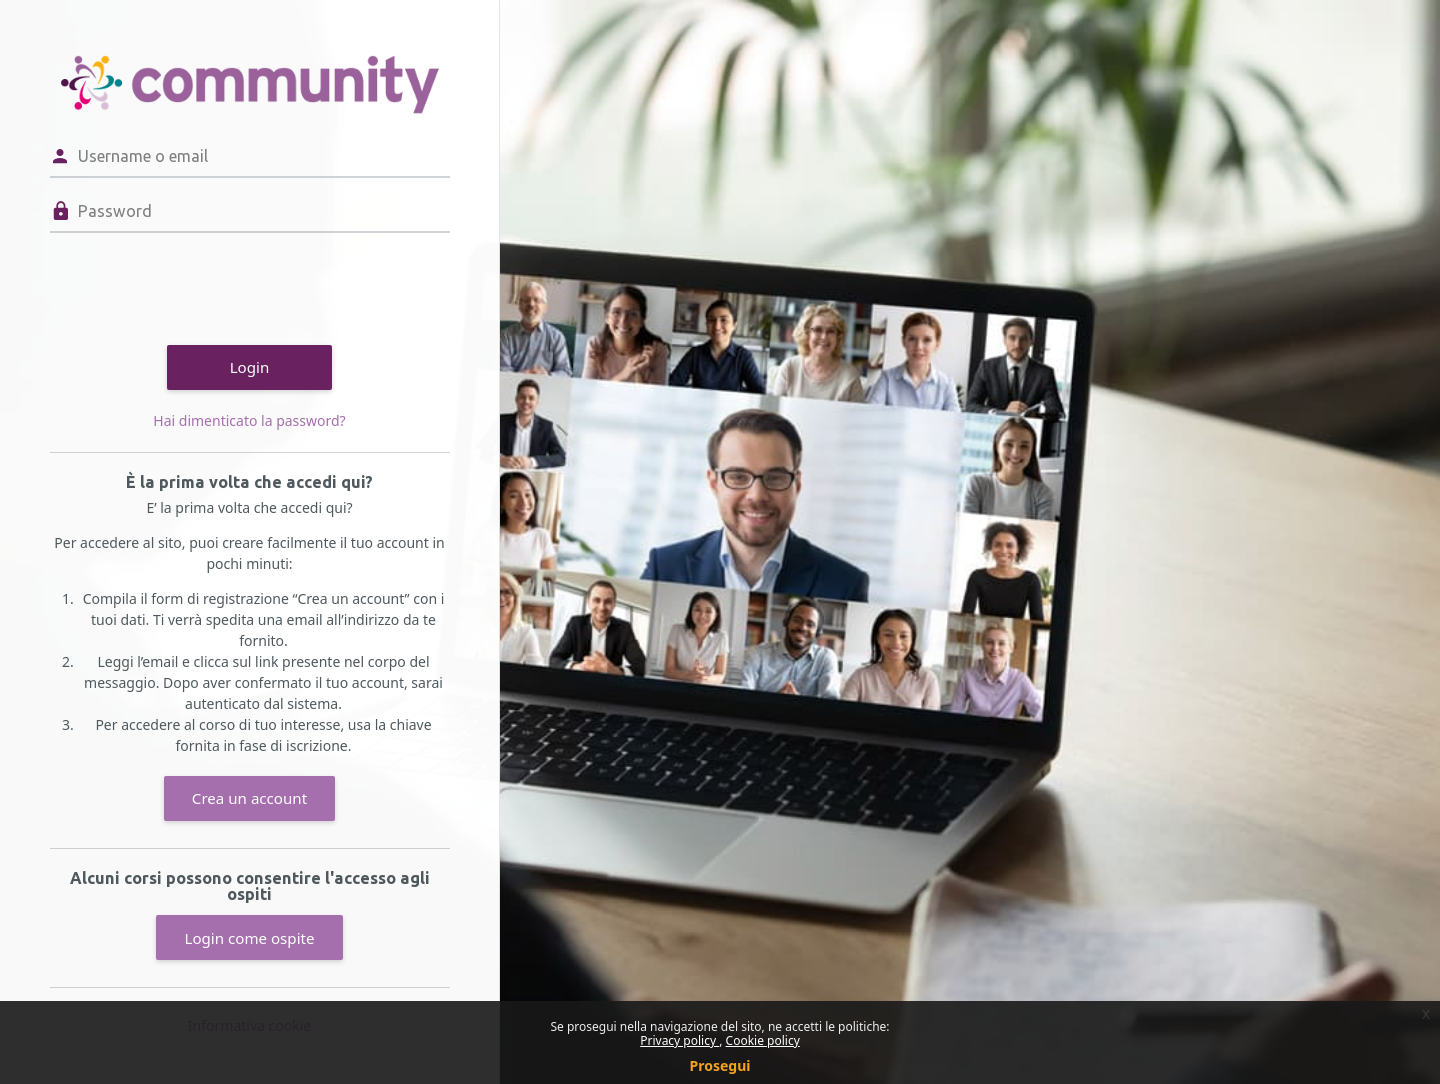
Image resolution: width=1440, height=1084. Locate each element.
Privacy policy (679, 1040)
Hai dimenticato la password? (249, 420)
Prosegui (720, 1065)
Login (250, 367)
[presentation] (202, 286)
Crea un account (249, 798)
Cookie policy (763, 1040)
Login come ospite (249, 938)
